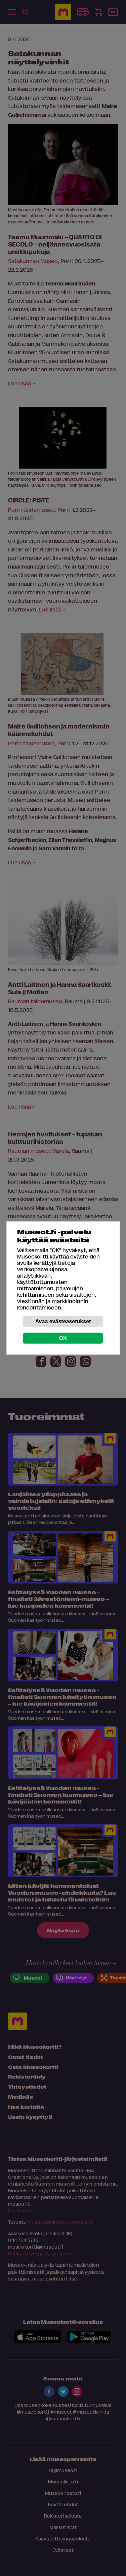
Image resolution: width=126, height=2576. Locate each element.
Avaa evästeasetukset (63, 1321)
